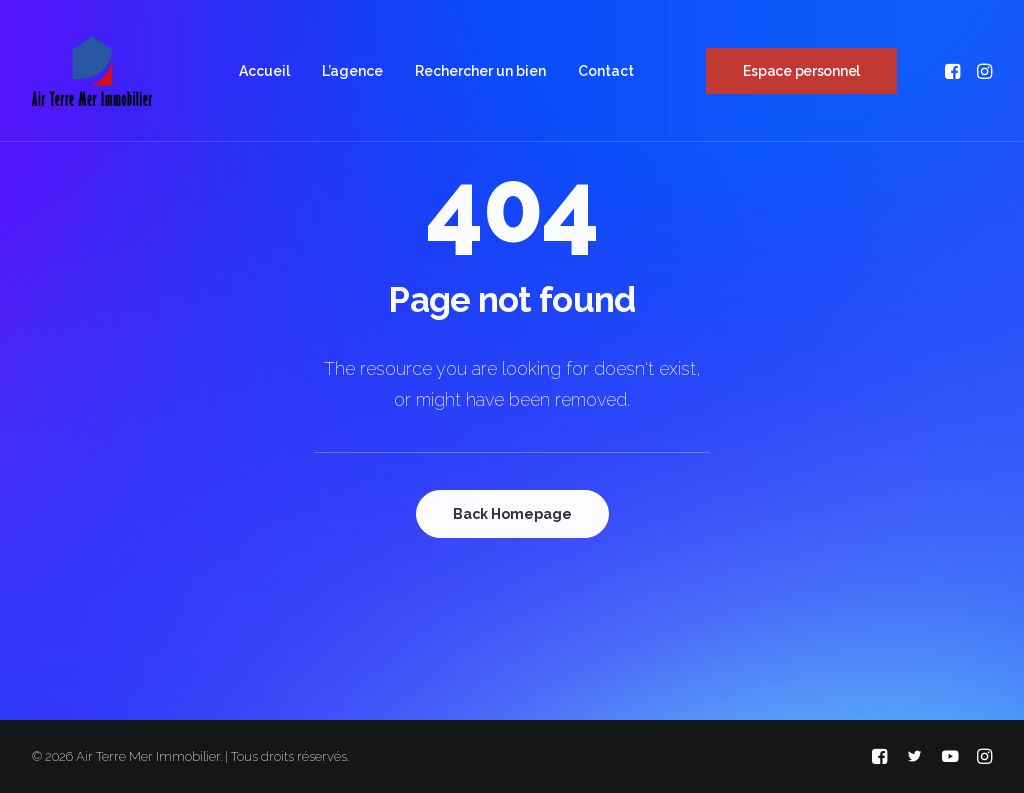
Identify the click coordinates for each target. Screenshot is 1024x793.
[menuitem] (264, 71)
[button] (954, 71)
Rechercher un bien (480, 71)
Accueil (264, 71)
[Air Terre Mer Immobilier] (92, 71)
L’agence (352, 71)
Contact (606, 71)
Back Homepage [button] (512, 514)
